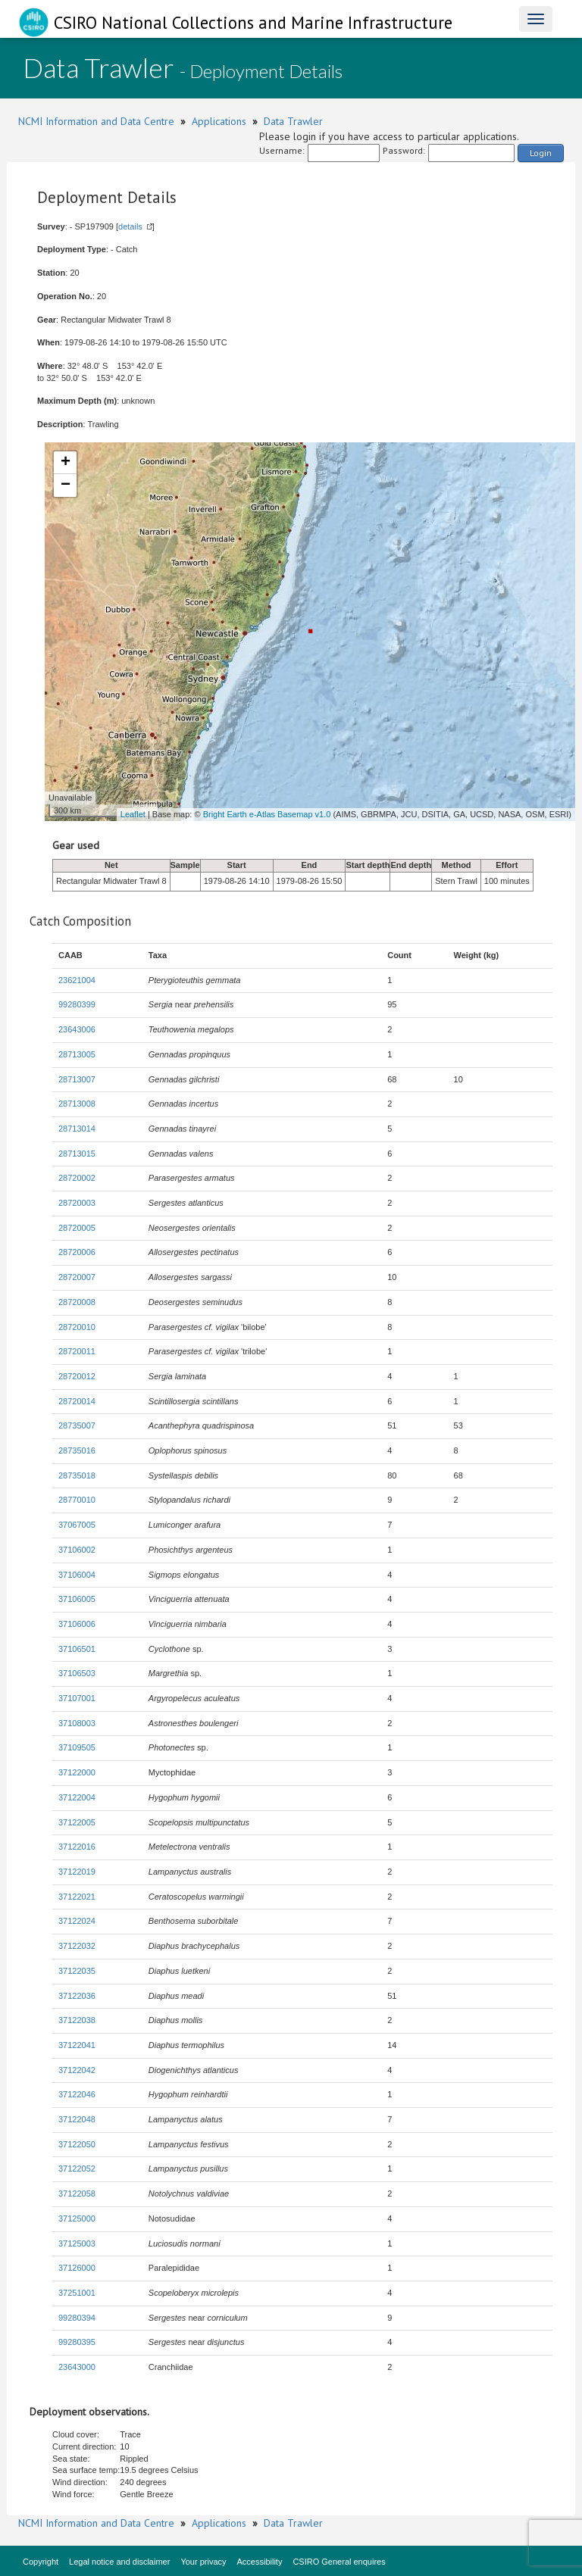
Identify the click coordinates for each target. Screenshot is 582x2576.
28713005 (76, 1054)
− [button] (65, 485)
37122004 (76, 1797)
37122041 (76, 2045)
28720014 (76, 1401)
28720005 (76, 1227)
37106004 (76, 1574)
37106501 (76, 1648)
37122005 (76, 1822)
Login (541, 152)
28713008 (76, 1103)
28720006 (76, 1252)
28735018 (76, 1475)
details (130, 226)
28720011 (76, 1351)
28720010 (76, 1327)
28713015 (76, 1153)
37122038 (76, 2020)
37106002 (76, 1549)
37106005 (76, 1598)
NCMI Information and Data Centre (96, 121)
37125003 (76, 2243)
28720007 (76, 1277)
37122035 (76, 1970)
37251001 (76, 2292)
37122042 (76, 2070)
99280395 (76, 2342)
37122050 (76, 2144)
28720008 (76, 1302)
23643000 (76, 2366)
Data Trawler (293, 121)
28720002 (76, 1177)
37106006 (76, 1623)
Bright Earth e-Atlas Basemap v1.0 (267, 814)
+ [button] (65, 462)
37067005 (76, 1524)
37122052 (76, 2168)
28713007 (76, 1079)
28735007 (76, 1425)
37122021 (76, 1896)
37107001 (76, 1698)
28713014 (76, 1128)
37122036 (76, 1995)
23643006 (76, 1029)
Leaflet (133, 814)
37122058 (76, 2193)
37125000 (76, 2218)
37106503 (76, 1673)
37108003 (76, 1723)
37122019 (76, 1871)
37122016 (76, 1846)
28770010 (76, 1499)
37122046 (76, 2094)
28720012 (76, 1376)
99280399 (76, 1004)
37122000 (76, 1772)
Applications (219, 121)
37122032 (76, 1945)
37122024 (76, 1920)
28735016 (76, 1450)
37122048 (76, 2119)
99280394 (76, 2317)
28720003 (76, 1202)
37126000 (76, 2267)
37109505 (76, 1747)
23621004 (76, 980)
